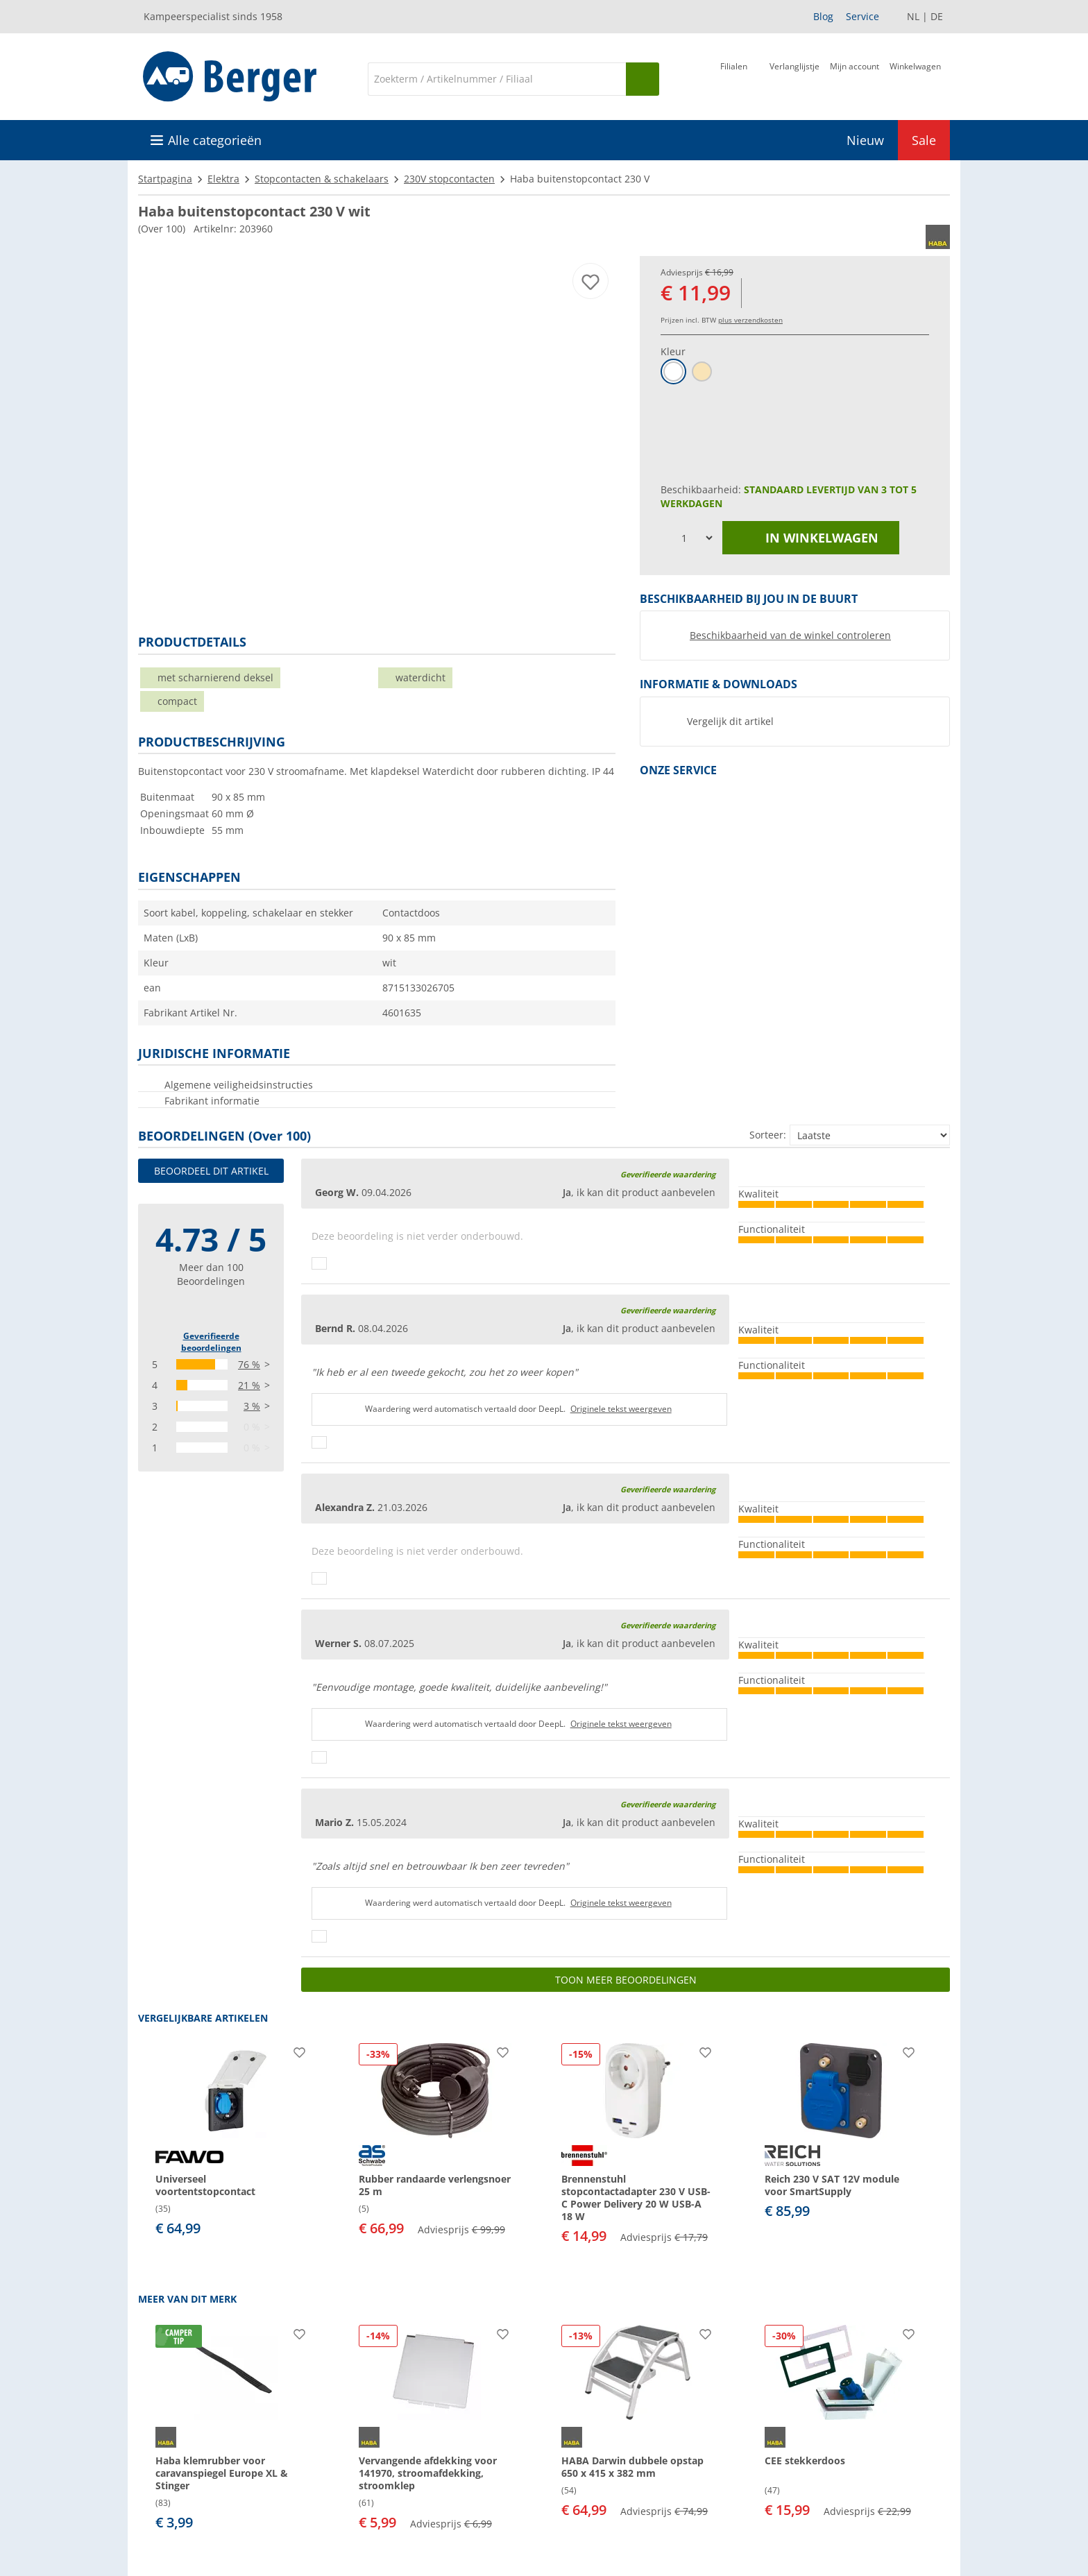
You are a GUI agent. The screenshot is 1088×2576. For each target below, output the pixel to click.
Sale (924, 140)
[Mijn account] (854, 77)
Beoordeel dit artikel (211, 1170)
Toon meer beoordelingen (626, 1979)
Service (862, 16)
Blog (823, 16)
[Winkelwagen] (915, 77)
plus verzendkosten (750, 320)
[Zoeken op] (642, 79)
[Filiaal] (733, 77)
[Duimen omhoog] (319, 1263)
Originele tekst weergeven (621, 1409)
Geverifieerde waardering (667, 1174)
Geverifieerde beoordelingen (211, 1342)
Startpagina (165, 178)
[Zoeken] (497, 79)
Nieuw (865, 140)
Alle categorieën (215, 140)
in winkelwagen (811, 537)
